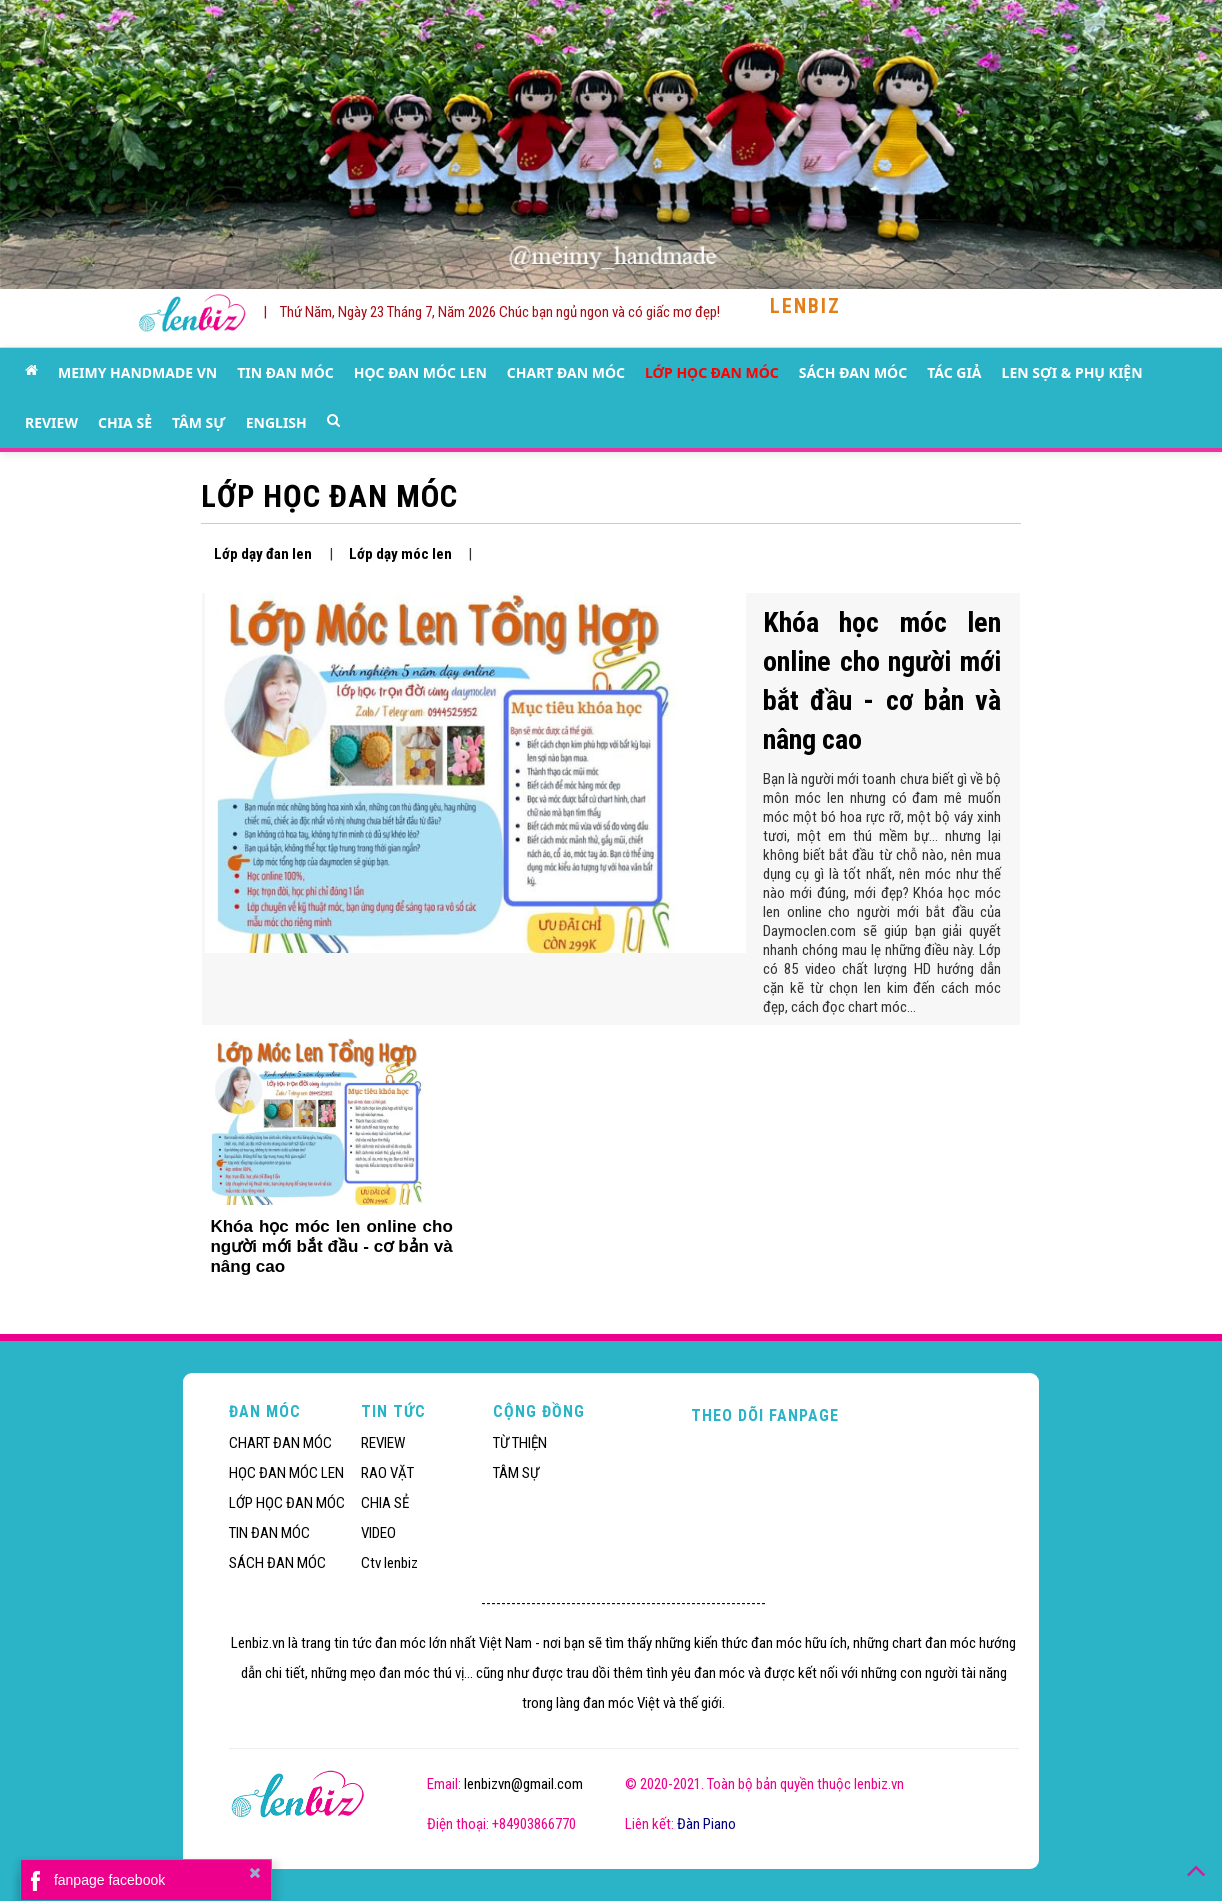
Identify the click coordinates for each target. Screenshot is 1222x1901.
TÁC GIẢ (954, 372)
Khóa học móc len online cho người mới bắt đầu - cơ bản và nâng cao (331, 1246)
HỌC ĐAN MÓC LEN (420, 372)
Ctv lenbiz (389, 1563)
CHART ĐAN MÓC (566, 372)
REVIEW (51, 422)
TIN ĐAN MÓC (285, 372)
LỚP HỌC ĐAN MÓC (712, 372)
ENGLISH (276, 422)
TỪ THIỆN (520, 1443)
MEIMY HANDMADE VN (137, 372)
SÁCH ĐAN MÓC (853, 372)
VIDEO (378, 1533)
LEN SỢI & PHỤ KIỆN (1072, 372)
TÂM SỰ (199, 422)
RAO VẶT (387, 1473)
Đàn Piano (706, 1824)
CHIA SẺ (125, 422)
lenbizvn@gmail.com (523, 1784)
